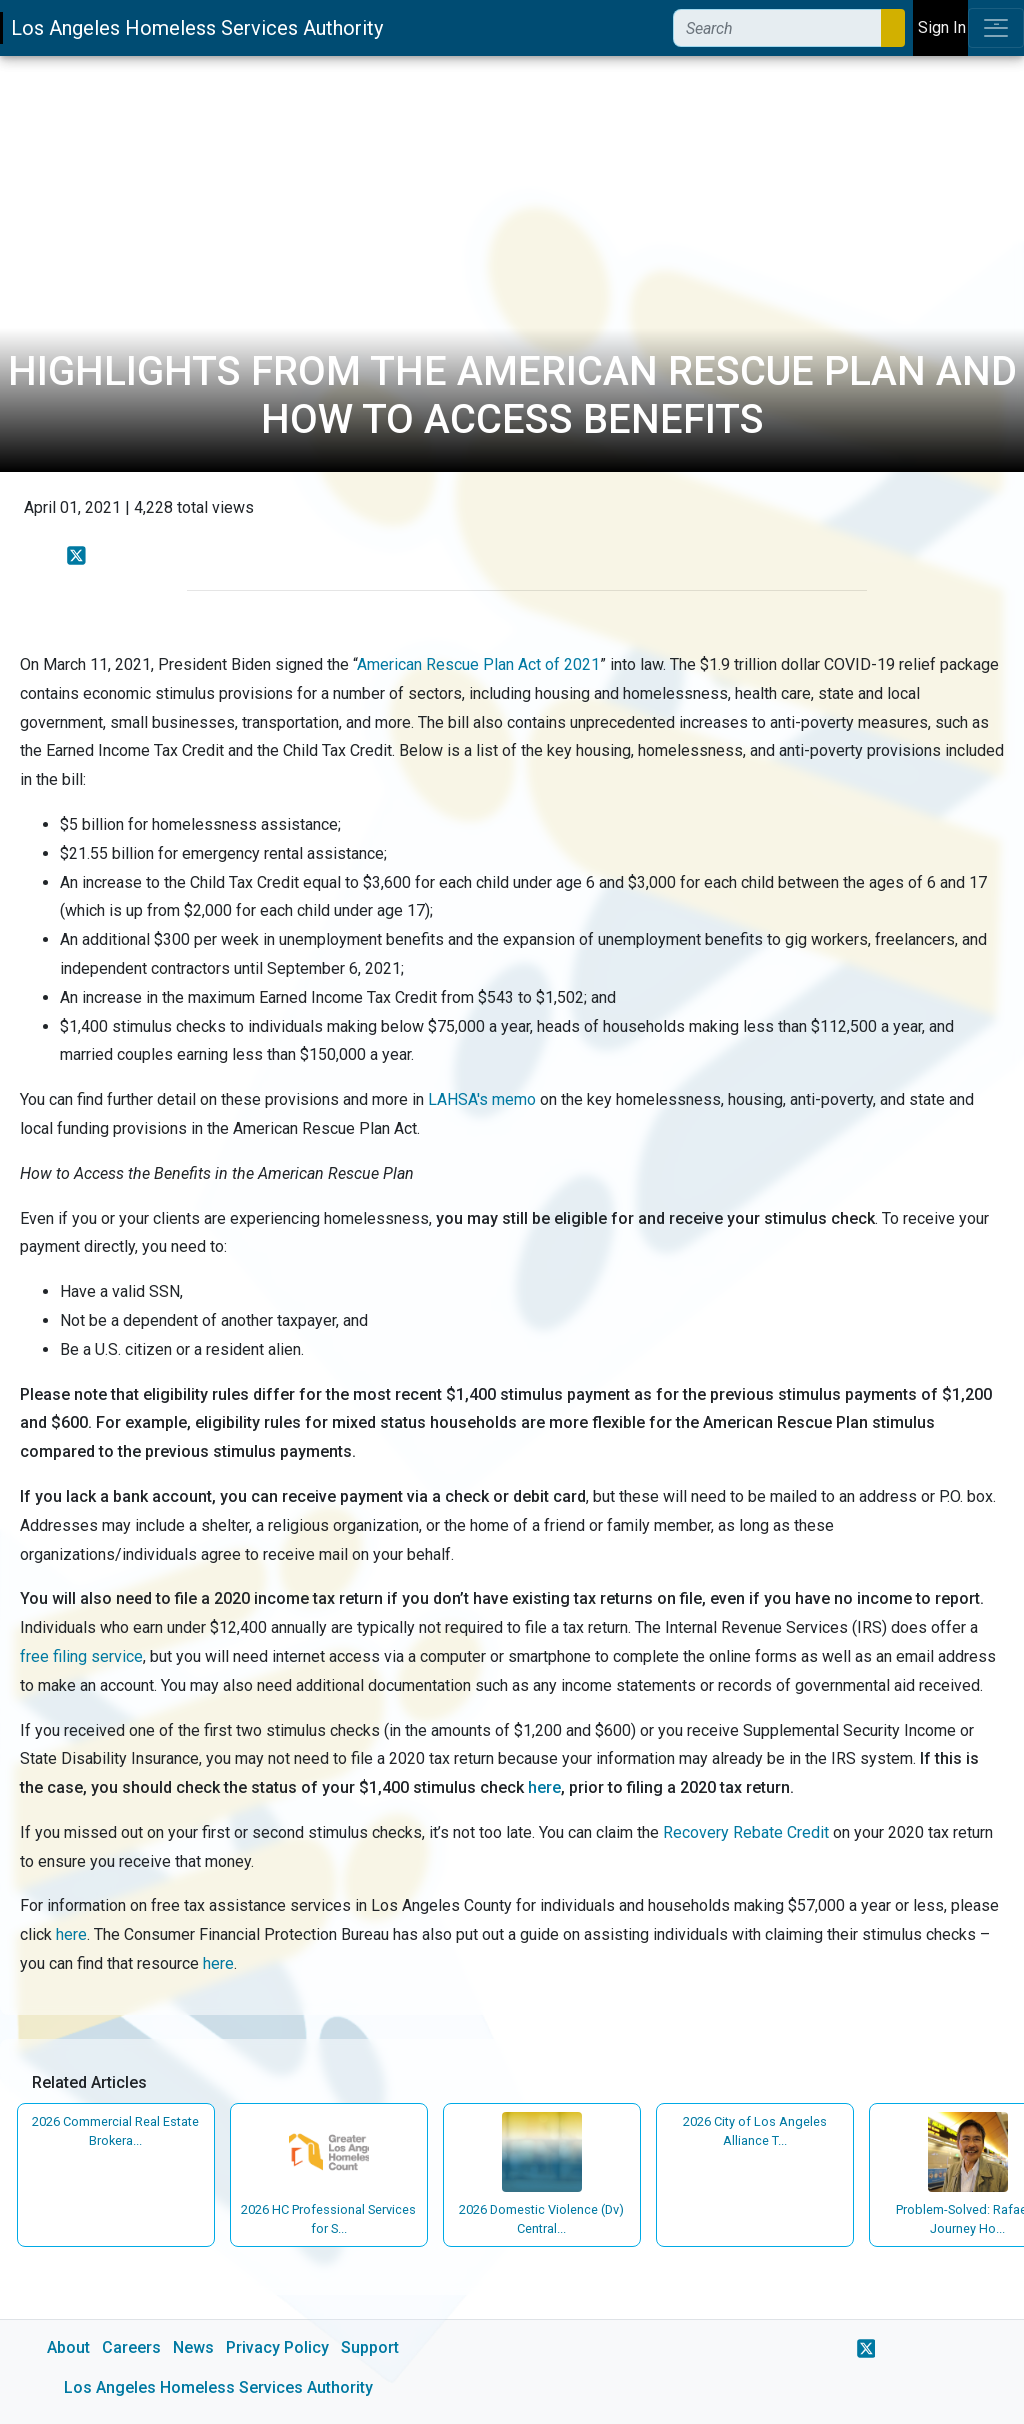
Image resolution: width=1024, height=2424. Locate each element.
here (544, 1787)
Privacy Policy (277, 2347)
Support (370, 2347)
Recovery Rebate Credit (746, 1832)
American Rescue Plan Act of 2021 (478, 664)
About (68, 2347)
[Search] (777, 28)
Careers (131, 2347)
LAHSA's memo (482, 1099)
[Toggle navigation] (996, 28)
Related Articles (89, 2082)
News (193, 2347)
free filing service (81, 1656)
